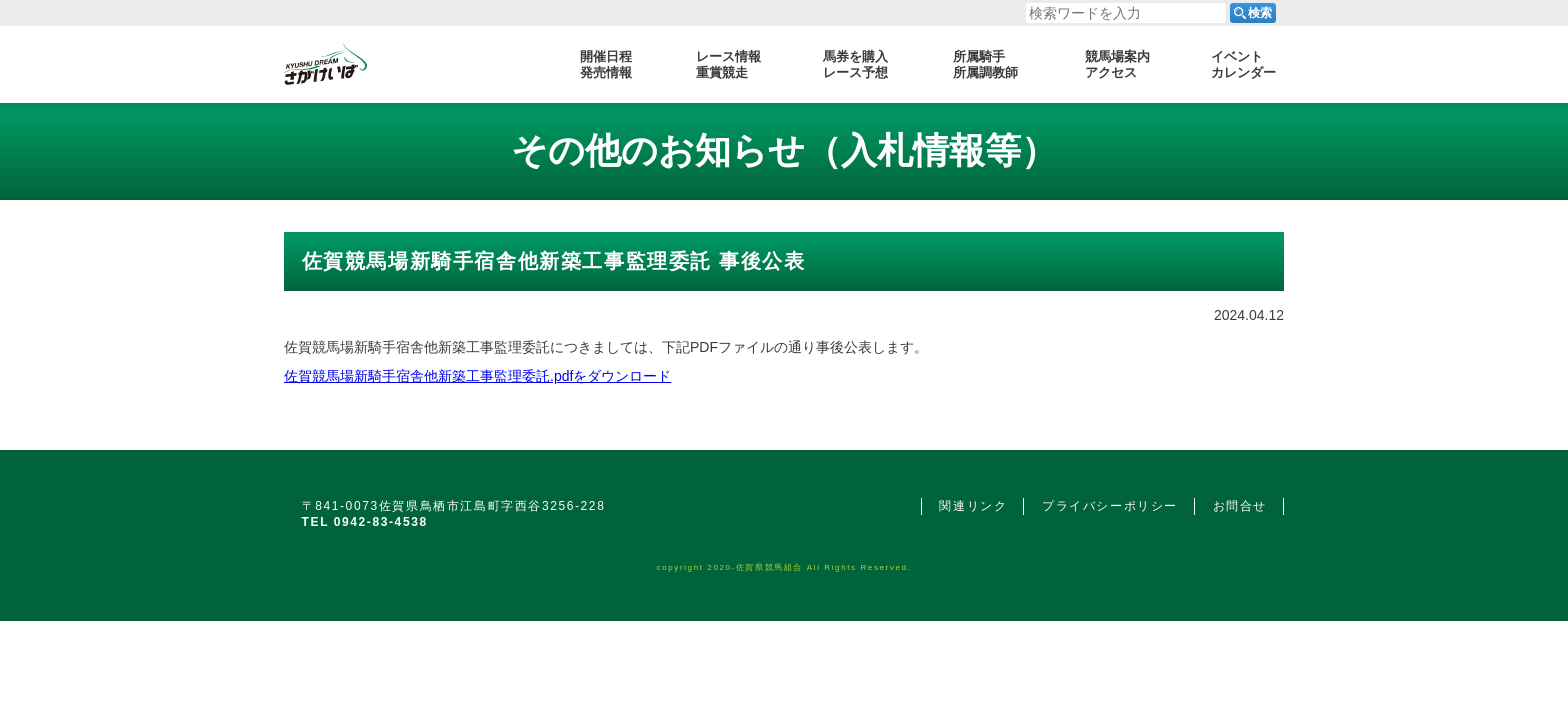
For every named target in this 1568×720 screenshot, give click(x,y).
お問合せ (1240, 506)
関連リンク (973, 506)
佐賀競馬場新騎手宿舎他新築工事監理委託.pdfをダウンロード (477, 376)
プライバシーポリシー (1110, 506)
